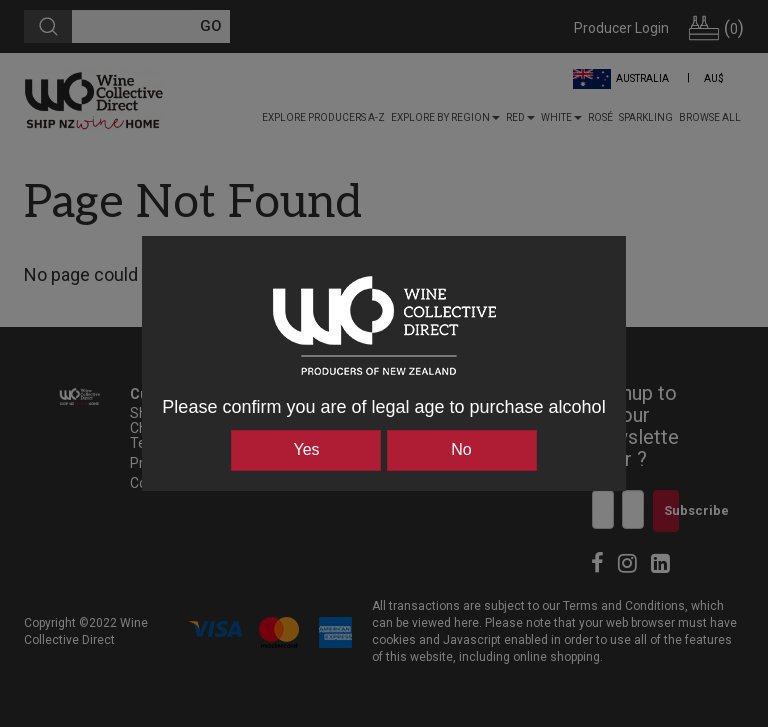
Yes (306, 449)
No (461, 449)
